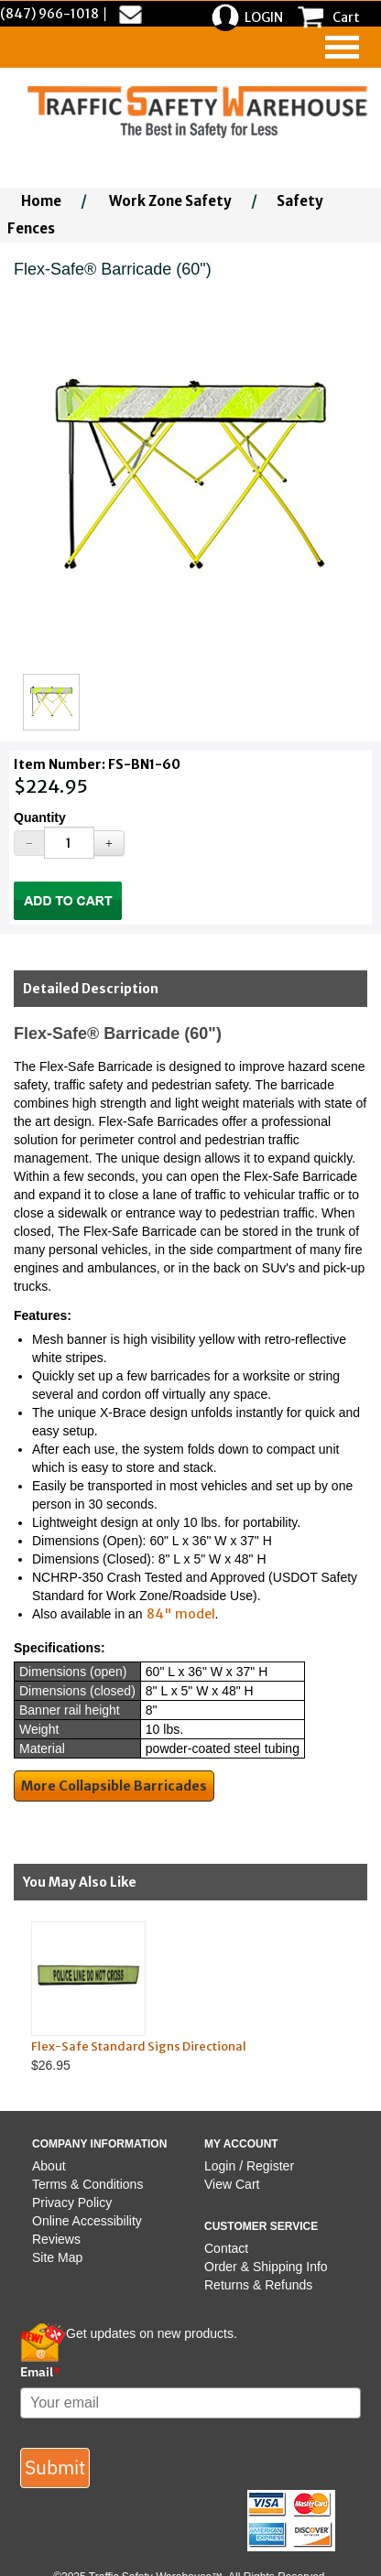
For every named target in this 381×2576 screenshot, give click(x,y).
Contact (226, 2248)
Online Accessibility (87, 2220)
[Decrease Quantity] (29, 843)
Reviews (56, 2239)
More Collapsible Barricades (114, 1786)
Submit (55, 2467)
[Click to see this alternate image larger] (51, 702)
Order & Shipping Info (266, 2266)
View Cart (231, 2184)
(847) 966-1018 (49, 13)
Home (41, 201)
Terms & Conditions (87, 2184)
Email (40, 2372)
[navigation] (342, 47)
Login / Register (249, 2166)
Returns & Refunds (258, 2285)
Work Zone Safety (170, 201)
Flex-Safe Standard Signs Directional (138, 2046)
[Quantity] (69, 843)
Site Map (57, 2257)
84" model (181, 1614)
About (49, 2166)
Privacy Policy (72, 2202)
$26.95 (175, 1997)
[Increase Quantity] (109, 843)
